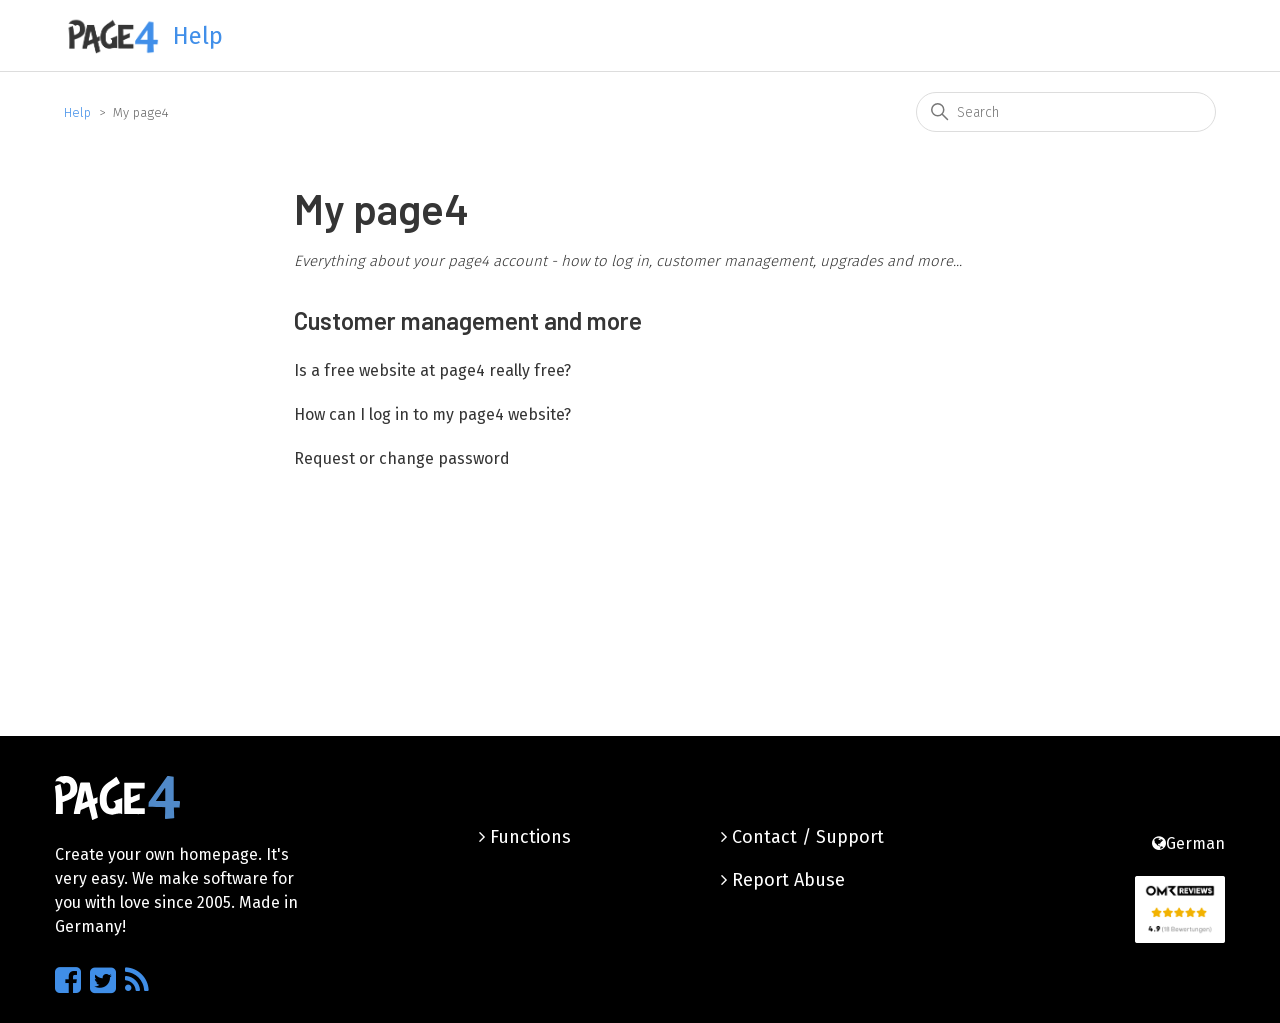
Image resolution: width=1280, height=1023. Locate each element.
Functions (525, 837)
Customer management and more (468, 320)
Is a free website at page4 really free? (432, 370)
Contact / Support (802, 837)
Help (77, 112)
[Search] (1066, 112)
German (1188, 843)
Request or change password (402, 458)
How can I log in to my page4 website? (432, 414)
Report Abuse (783, 880)
